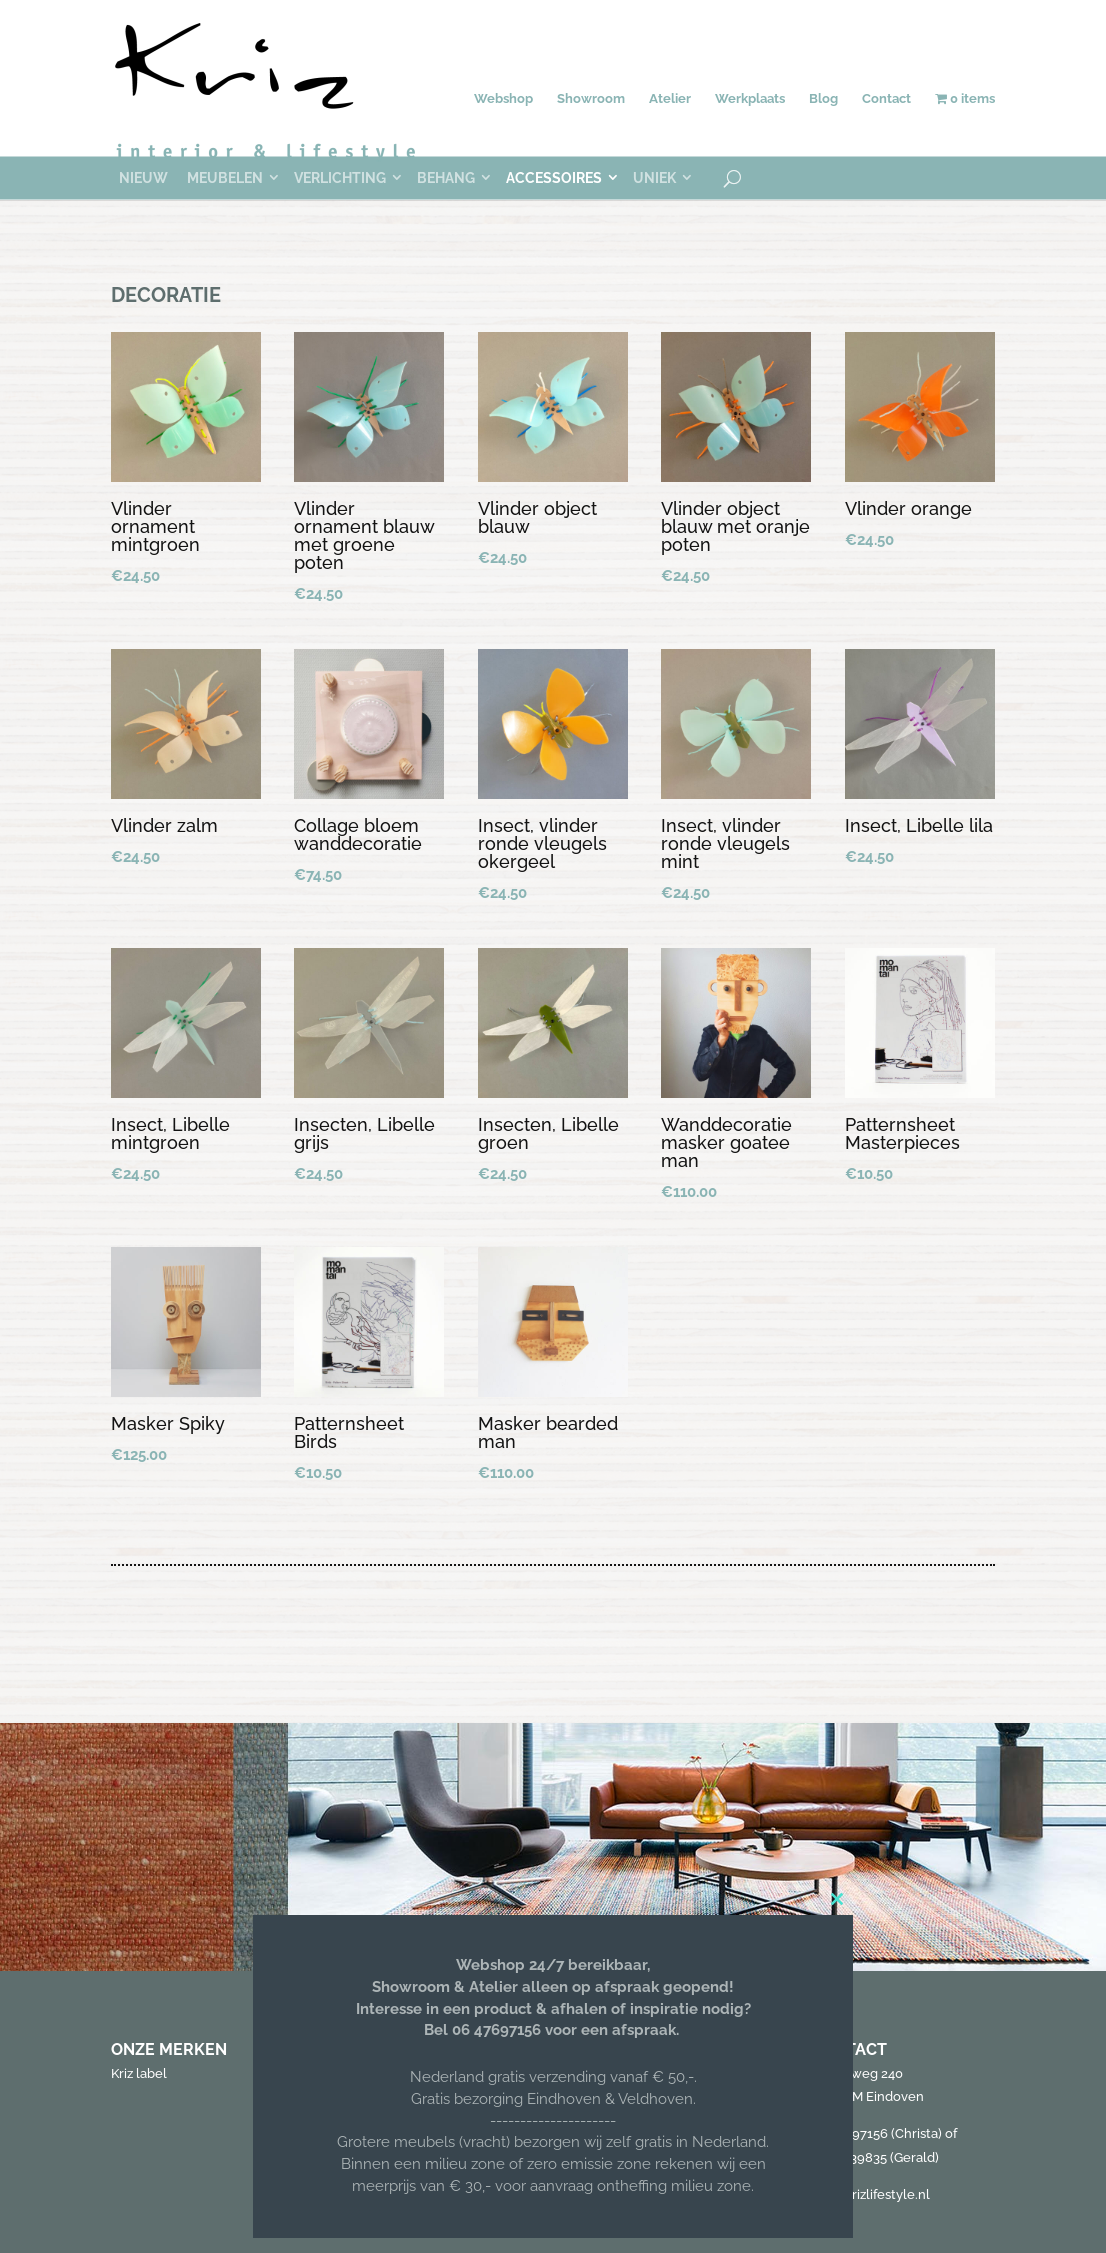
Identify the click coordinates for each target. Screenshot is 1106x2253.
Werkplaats (750, 98)
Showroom (591, 98)
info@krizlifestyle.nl (870, 2194)
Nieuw (143, 178)
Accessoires (554, 178)
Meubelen (225, 178)
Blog (823, 98)
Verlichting (340, 178)
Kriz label (139, 2073)
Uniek (654, 178)
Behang (446, 178)
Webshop (503, 98)
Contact (886, 98)
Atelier (670, 98)
